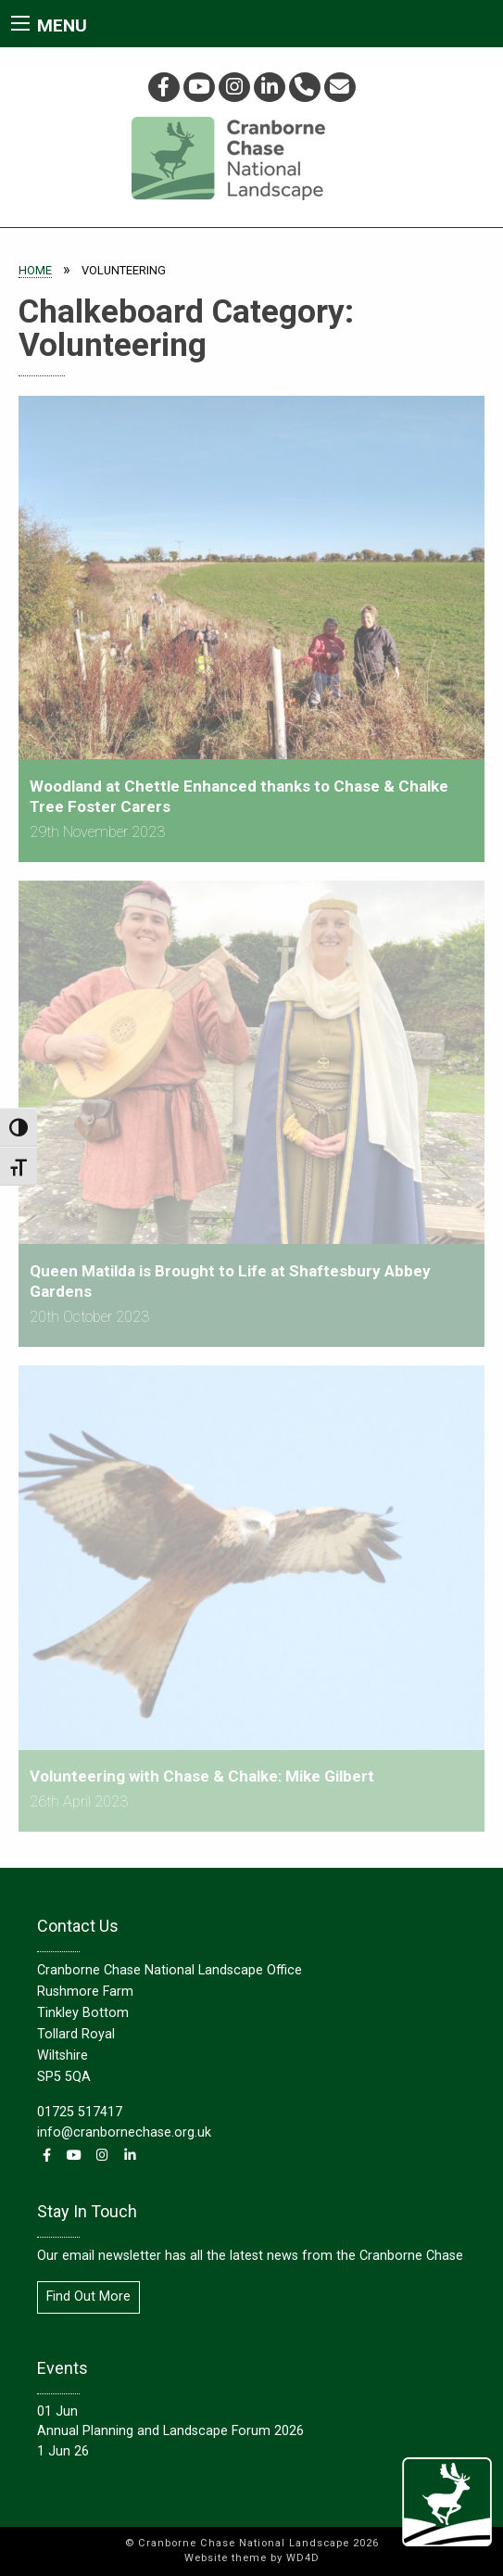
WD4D (303, 2558)
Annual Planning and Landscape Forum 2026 (170, 2431)
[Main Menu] (20, 23)
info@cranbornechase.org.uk (124, 2132)
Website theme (225, 2558)
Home (35, 270)
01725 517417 (79, 2112)
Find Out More (88, 2296)
